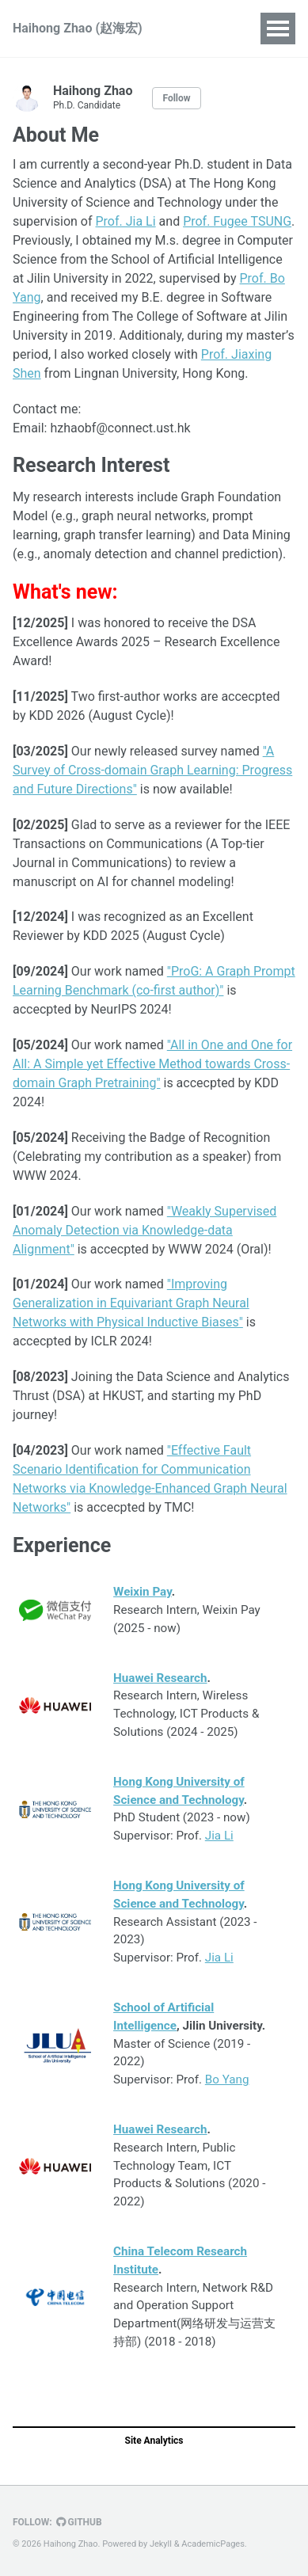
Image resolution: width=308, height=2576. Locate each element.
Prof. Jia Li (125, 221)
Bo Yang (227, 2079)
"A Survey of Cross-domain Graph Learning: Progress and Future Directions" (152, 770)
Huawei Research (160, 1678)
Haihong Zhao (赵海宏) (78, 28)
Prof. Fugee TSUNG (237, 221)
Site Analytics (154, 2440)
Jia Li (219, 1835)
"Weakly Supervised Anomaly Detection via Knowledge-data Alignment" (144, 1230)
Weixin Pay (142, 1592)
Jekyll (161, 2544)
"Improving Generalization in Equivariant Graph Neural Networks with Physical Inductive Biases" (131, 1303)
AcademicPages (213, 2544)
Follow (176, 98)
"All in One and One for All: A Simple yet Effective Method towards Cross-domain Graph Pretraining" (152, 1063)
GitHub (79, 2522)
